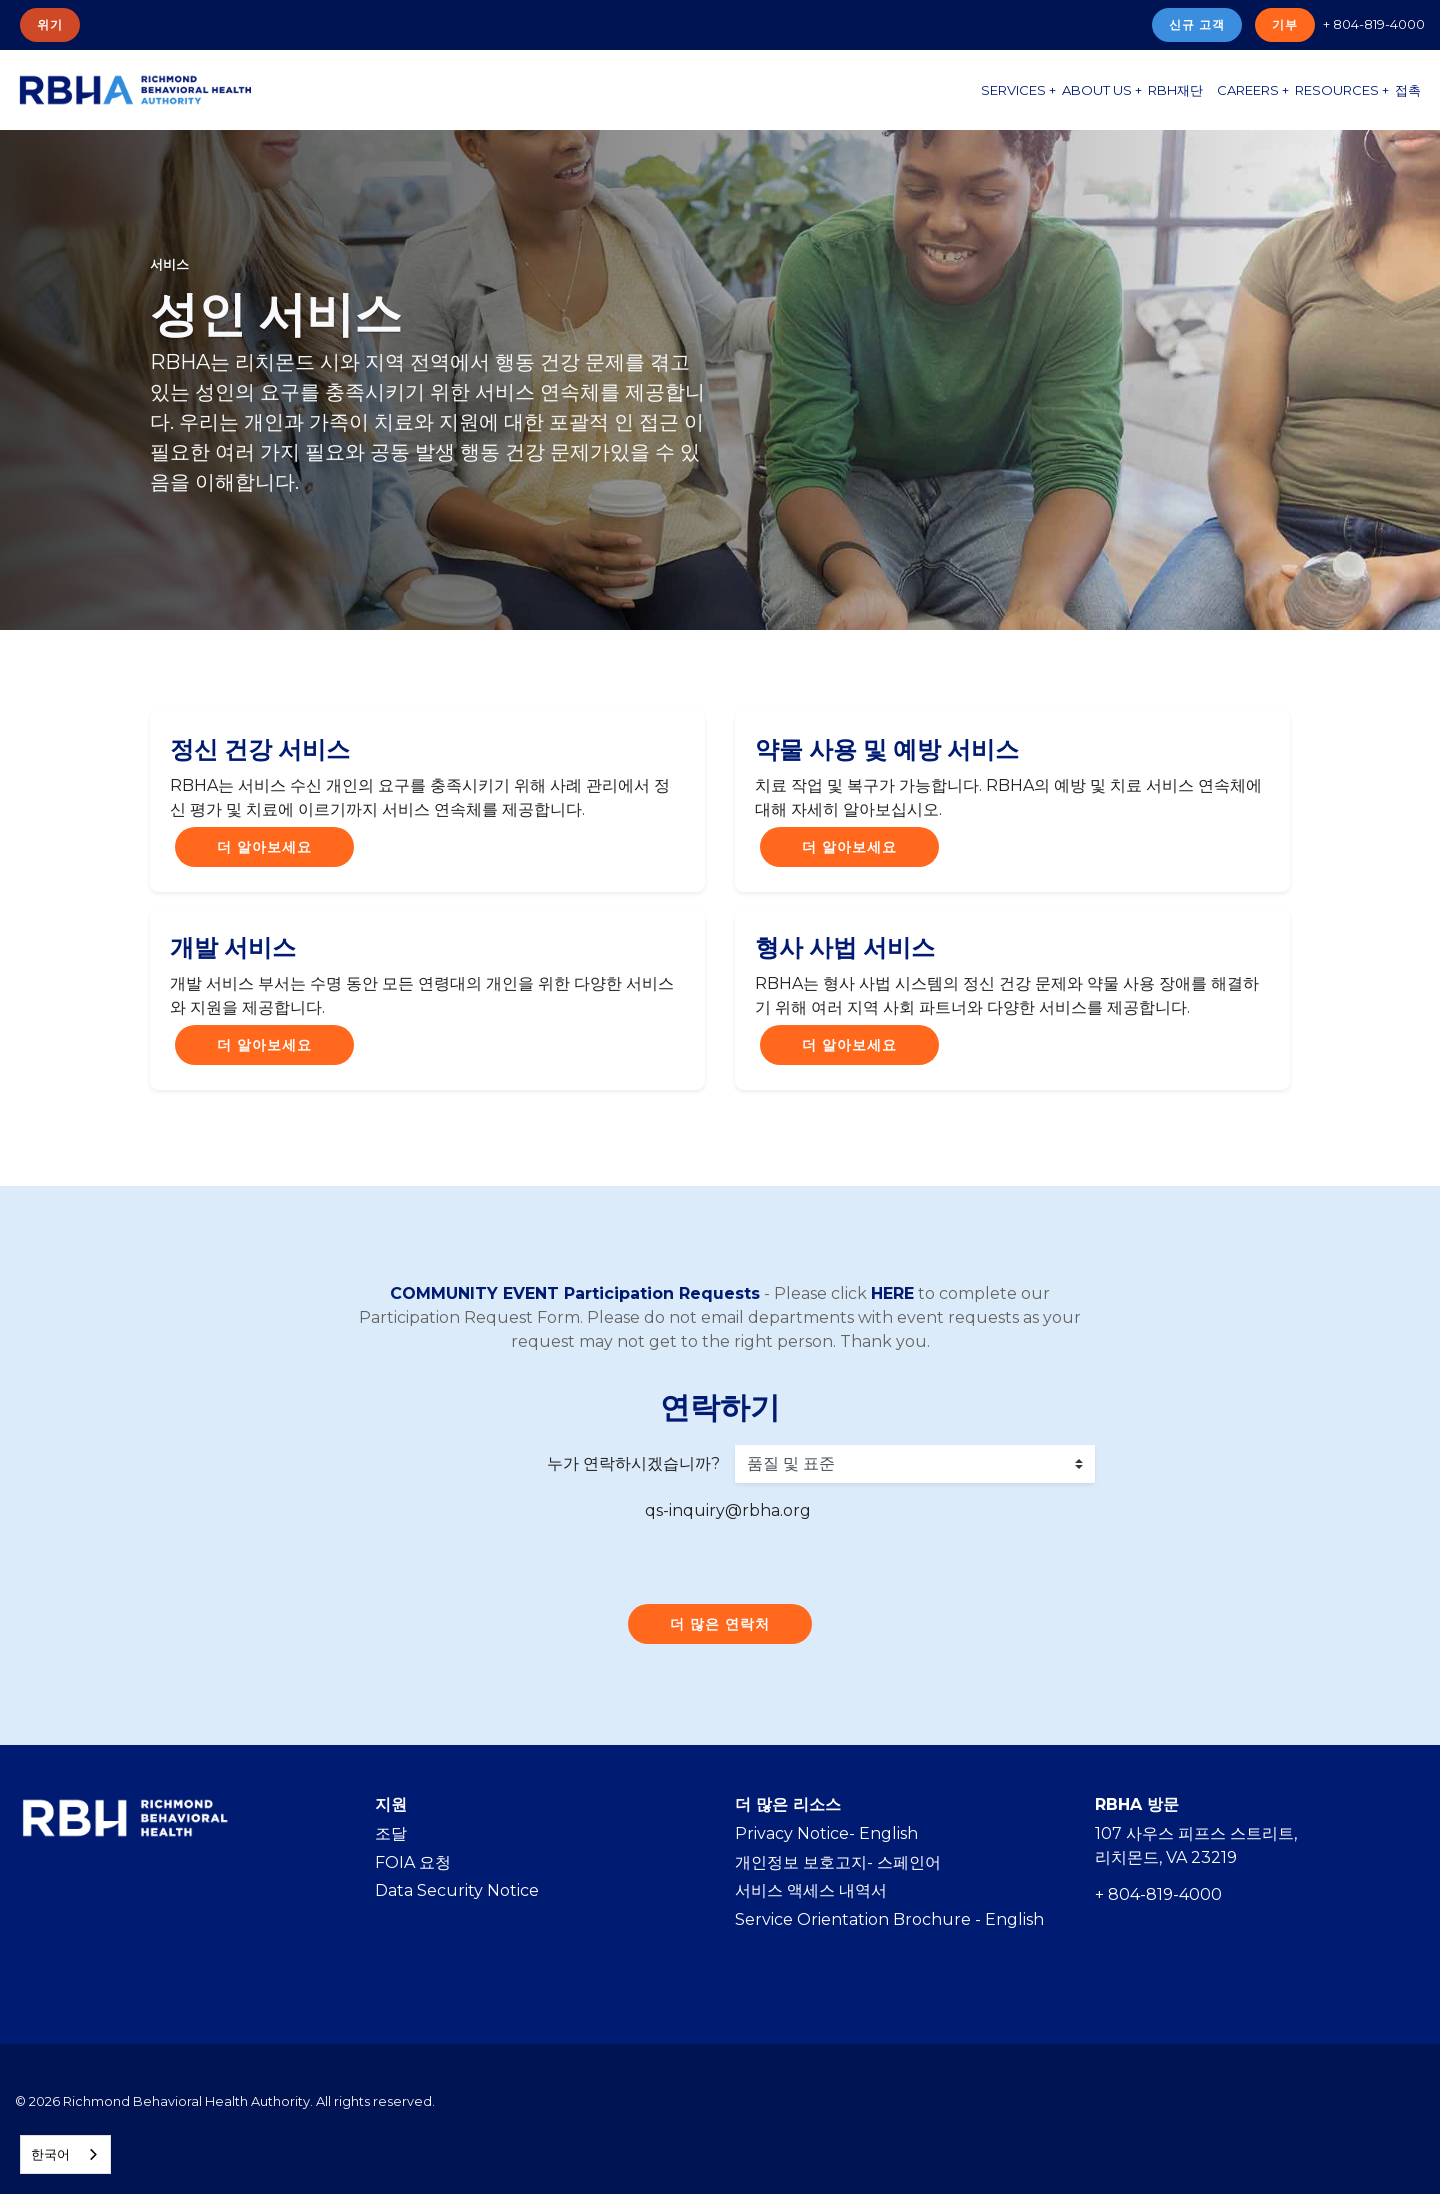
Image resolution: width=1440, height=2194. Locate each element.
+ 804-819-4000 (1374, 24)
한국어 (50, 2154)
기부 (1285, 24)
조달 (391, 1833)
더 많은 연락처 (720, 1624)
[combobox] (65, 2154)
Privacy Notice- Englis (821, 1833)
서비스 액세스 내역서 (811, 1890)
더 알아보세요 (264, 847)
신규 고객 (1197, 24)
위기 (50, 24)
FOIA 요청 (413, 1862)
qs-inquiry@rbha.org (728, 1510)
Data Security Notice (457, 1890)
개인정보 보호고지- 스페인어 (838, 1862)
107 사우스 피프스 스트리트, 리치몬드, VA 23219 (1196, 1845)
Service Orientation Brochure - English (889, 1919)
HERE (892, 1293)
